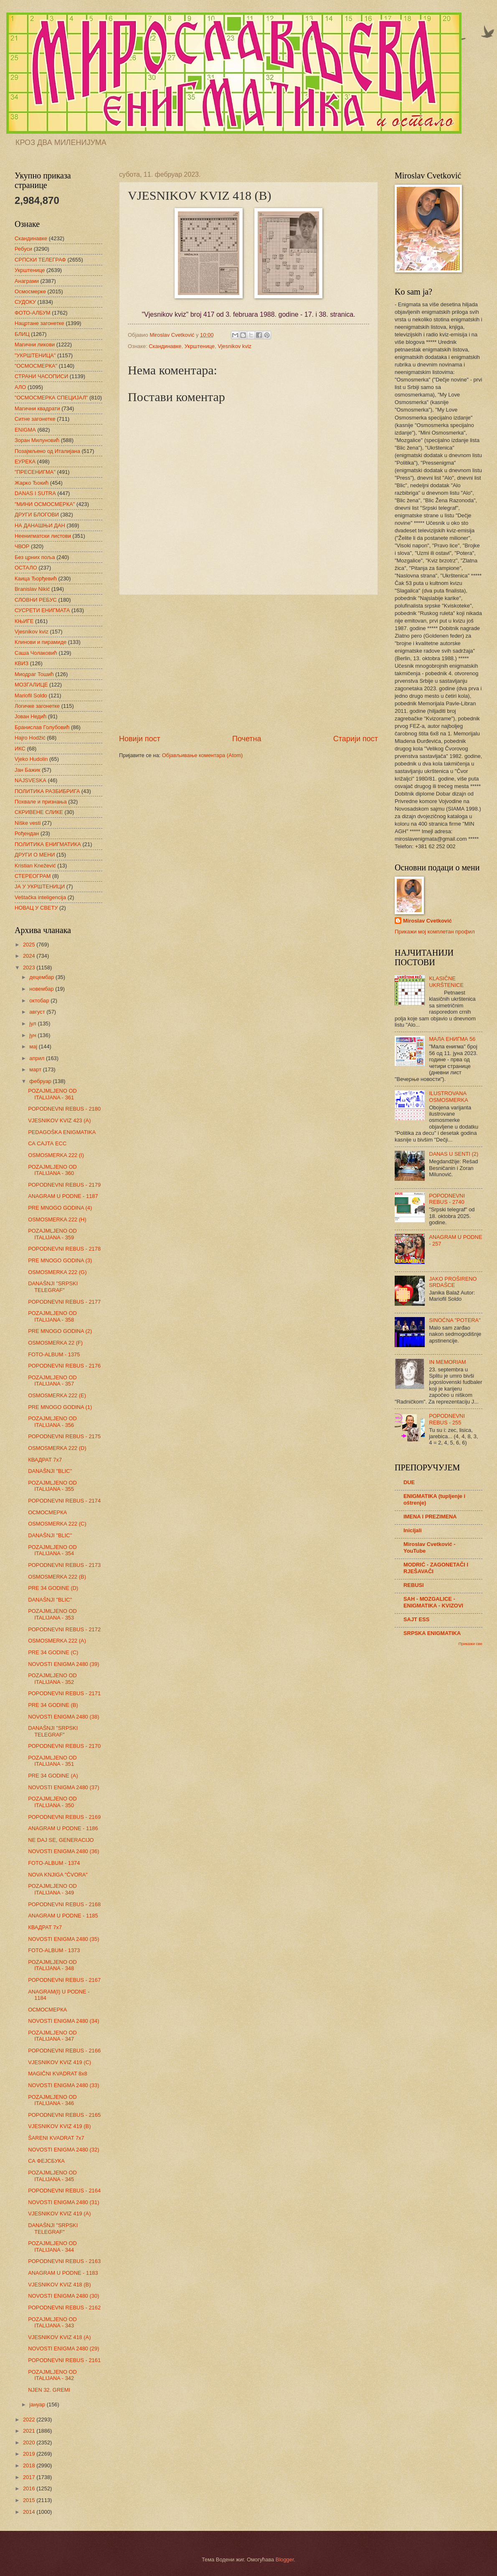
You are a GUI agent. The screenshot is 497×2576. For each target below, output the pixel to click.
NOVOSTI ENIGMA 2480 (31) (63, 2202)
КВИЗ (21, 663)
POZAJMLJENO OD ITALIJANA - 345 (52, 2175)
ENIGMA (25, 430)
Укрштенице (200, 346)
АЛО (20, 387)
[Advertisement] (248, 664)
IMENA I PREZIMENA (430, 1516)
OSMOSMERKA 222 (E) (57, 1395)
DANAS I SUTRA (35, 493)
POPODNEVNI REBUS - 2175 (64, 1436)
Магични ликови (35, 344)
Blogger (285, 2559)
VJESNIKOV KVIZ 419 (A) (59, 2213)
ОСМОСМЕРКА (47, 1512)
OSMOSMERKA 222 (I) (56, 1155)
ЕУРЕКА (25, 461)
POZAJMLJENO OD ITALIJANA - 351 (52, 1761)
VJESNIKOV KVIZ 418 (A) (59, 2337)
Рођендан (27, 833)
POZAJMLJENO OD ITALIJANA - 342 (52, 2375)
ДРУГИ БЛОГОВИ (37, 514)
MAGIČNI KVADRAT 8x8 (57, 2073)
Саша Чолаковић (36, 653)
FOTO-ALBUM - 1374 (54, 1863)
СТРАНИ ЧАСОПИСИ (41, 376)
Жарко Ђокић (31, 483)
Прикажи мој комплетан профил (435, 931)
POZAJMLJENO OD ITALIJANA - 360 (52, 1170)
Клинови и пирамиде (40, 642)
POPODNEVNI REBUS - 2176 (64, 1366)
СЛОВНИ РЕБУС (36, 600)
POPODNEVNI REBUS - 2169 (64, 1817)
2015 (29, 2500)
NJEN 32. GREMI (49, 2390)
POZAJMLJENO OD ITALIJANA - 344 (52, 2246)
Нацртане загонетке (39, 323)
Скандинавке (165, 346)
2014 (29, 2512)
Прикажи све (470, 1643)
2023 (29, 967)
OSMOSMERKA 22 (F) (55, 1343)
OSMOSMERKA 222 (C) (57, 1524)
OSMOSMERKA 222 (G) (57, 1272)
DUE (409, 1482)
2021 (29, 2431)
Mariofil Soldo (31, 695)
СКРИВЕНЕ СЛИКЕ (39, 812)
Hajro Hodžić (30, 738)
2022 (29, 2419)
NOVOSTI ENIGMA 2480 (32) (63, 2149)
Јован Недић (30, 716)
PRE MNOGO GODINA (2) (60, 1331)
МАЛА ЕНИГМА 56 (452, 1039)
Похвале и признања (41, 801)
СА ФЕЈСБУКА (46, 2161)
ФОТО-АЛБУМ (33, 313)
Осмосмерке (30, 291)
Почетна (246, 739)
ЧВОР (22, 546)
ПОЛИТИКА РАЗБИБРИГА (47, 791)
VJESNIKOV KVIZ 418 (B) (59, 2284)
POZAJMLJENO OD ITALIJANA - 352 (52, 1678)
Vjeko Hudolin (31, 759)
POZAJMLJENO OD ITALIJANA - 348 (52, 1965)
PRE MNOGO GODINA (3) (60, 1260)
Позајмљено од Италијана (47, 451)
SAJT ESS (416, 1619)
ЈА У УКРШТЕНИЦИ (40, 886)
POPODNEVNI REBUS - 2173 (64, 1565)
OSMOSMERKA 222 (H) (57, 1219)
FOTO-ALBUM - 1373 (54, 1950)
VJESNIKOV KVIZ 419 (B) (59, 2126)
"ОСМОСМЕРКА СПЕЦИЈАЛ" (51, 397)
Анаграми (27, 281)
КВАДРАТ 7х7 (45, 1460)
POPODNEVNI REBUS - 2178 (64, 1249)
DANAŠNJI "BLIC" (50, 1471)
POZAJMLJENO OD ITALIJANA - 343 (52, 2322)
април (37, 1058)
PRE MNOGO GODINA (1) (60, 1407)
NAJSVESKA (30, 780)
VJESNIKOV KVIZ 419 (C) (59, 2062)
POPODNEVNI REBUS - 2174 (64, 1501)
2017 (29, 2477)
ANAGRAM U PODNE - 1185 (63, 1915)
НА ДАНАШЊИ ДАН (40, 525)
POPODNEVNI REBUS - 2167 (64, 1980)
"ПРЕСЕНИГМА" (35, 472)
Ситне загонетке (35, 419)
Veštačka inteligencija (40, 897)
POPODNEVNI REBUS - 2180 (64, 1109)
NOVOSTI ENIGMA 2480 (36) (63, 1851)
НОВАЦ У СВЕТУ (36, 908)
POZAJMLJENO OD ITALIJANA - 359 (52, 1234)
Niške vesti (28, 823)
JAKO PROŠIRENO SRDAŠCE (453, 1282)
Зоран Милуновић (37, 440)
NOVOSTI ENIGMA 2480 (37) (63, 1787)
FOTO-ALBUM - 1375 (54, 1354)
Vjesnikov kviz (234, 346)
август (37, 1012)
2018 (29, 2465)
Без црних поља (35, 557)
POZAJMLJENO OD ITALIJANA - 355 (52, 1486)
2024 (29, 956)
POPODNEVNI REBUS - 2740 (447, 1199)
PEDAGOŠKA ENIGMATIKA (62, 1132)
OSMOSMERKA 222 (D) (57, 1448)
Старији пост (355, 739)
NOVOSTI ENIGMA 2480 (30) (63, 2296)
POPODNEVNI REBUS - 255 (447, 1419)
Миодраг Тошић (34, 674)
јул (33, 1023)
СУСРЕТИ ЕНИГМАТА (42, 610)
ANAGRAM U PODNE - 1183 (63, 2273)
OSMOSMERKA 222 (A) (57, 1641)
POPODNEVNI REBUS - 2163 (64, 2261)
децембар (42, 977)
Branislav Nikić (32, 589)
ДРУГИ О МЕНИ (35, 855)
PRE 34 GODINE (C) (53, 1652)
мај (33, 1046)
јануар (37, 2404)
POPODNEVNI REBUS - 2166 (64, 2050)
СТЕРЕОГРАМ (33, 876)
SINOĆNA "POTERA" (455, 1320)
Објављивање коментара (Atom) (202, 755)
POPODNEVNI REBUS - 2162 (64, 2307)
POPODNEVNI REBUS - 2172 (64, 1629)
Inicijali (412, 1530)
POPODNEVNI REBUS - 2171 (64, 1693)
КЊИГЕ (24, 621)
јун (33, 1035)
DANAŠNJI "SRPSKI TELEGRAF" (53, 1286)
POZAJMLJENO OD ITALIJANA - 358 (52, 1316)
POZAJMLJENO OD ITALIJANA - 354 (52, 1550)
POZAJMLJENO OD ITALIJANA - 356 (52, 1421)
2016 (29, 2488)
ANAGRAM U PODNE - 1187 (63, 1196)
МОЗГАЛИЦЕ (31, 685)
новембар (42, 989)
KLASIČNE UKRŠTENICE (446, 981)
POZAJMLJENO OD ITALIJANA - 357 (52, 1380)
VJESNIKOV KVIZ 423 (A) (59, 1120)
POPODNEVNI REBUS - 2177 (64, 1302)
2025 (29, 944)
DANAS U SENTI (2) (453, 1154)
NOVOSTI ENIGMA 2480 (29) (63, 2348)
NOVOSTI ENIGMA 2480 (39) (63, 1664)
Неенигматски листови (43, 536)
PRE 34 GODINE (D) (53, 1588)
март (36, 1069)
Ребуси (23, 249)
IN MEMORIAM (447, 1362)
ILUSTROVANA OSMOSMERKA (448, 1096)
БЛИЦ (22, 334)
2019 (29, 2454)
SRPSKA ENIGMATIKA (432, 1633)
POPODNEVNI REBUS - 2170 (64, 1746)
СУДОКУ (25, 302)
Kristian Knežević (35, 865)
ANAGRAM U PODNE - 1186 (63, 1828)
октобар (40, 1000)
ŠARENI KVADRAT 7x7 (56, 2138)
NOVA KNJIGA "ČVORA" (58, 1875)
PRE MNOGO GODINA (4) (60, 1208)
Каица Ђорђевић (36, 578)
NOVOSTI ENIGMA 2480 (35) (63, 1939)
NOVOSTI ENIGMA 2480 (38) (63, 1717)
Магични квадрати (37, 408)
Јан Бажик (27, 770)
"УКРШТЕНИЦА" (35, 355)
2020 (29, 2442)
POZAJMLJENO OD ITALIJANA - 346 (52, 2100)
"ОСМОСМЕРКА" (36, 366)
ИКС (20, 748)
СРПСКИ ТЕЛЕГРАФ (40, 260)
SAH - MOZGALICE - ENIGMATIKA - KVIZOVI (433, 1602)
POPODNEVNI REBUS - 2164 (64, 2190)
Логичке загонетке (37, 706)
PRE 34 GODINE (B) (53, 1705)
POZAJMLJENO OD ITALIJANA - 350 (52, 1801)
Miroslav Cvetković (427, 921)
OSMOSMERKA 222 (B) (57, 1577)
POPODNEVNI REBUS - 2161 (64, 2360)
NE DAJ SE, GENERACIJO (61, 1840)
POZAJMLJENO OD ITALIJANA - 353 (52, 1614)
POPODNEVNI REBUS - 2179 (64, 1185)
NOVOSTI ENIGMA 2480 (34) (63, 2021)
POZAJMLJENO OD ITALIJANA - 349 (52, 1889)
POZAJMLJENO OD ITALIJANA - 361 (52, 1094)
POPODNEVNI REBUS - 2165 (64, 2115)
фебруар (41, 1081)
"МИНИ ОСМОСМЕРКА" (45, 504)
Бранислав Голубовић (42, 727)
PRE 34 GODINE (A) (53, 1775)
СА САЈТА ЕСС (47, 1143)
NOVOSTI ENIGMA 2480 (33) (63, 2085)
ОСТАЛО (26, 568)
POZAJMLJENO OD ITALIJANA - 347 (52, 2035)
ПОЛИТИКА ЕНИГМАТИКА (48, 844)
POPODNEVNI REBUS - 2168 (64, 1904)
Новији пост (139, 739)
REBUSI (413, 1585)
